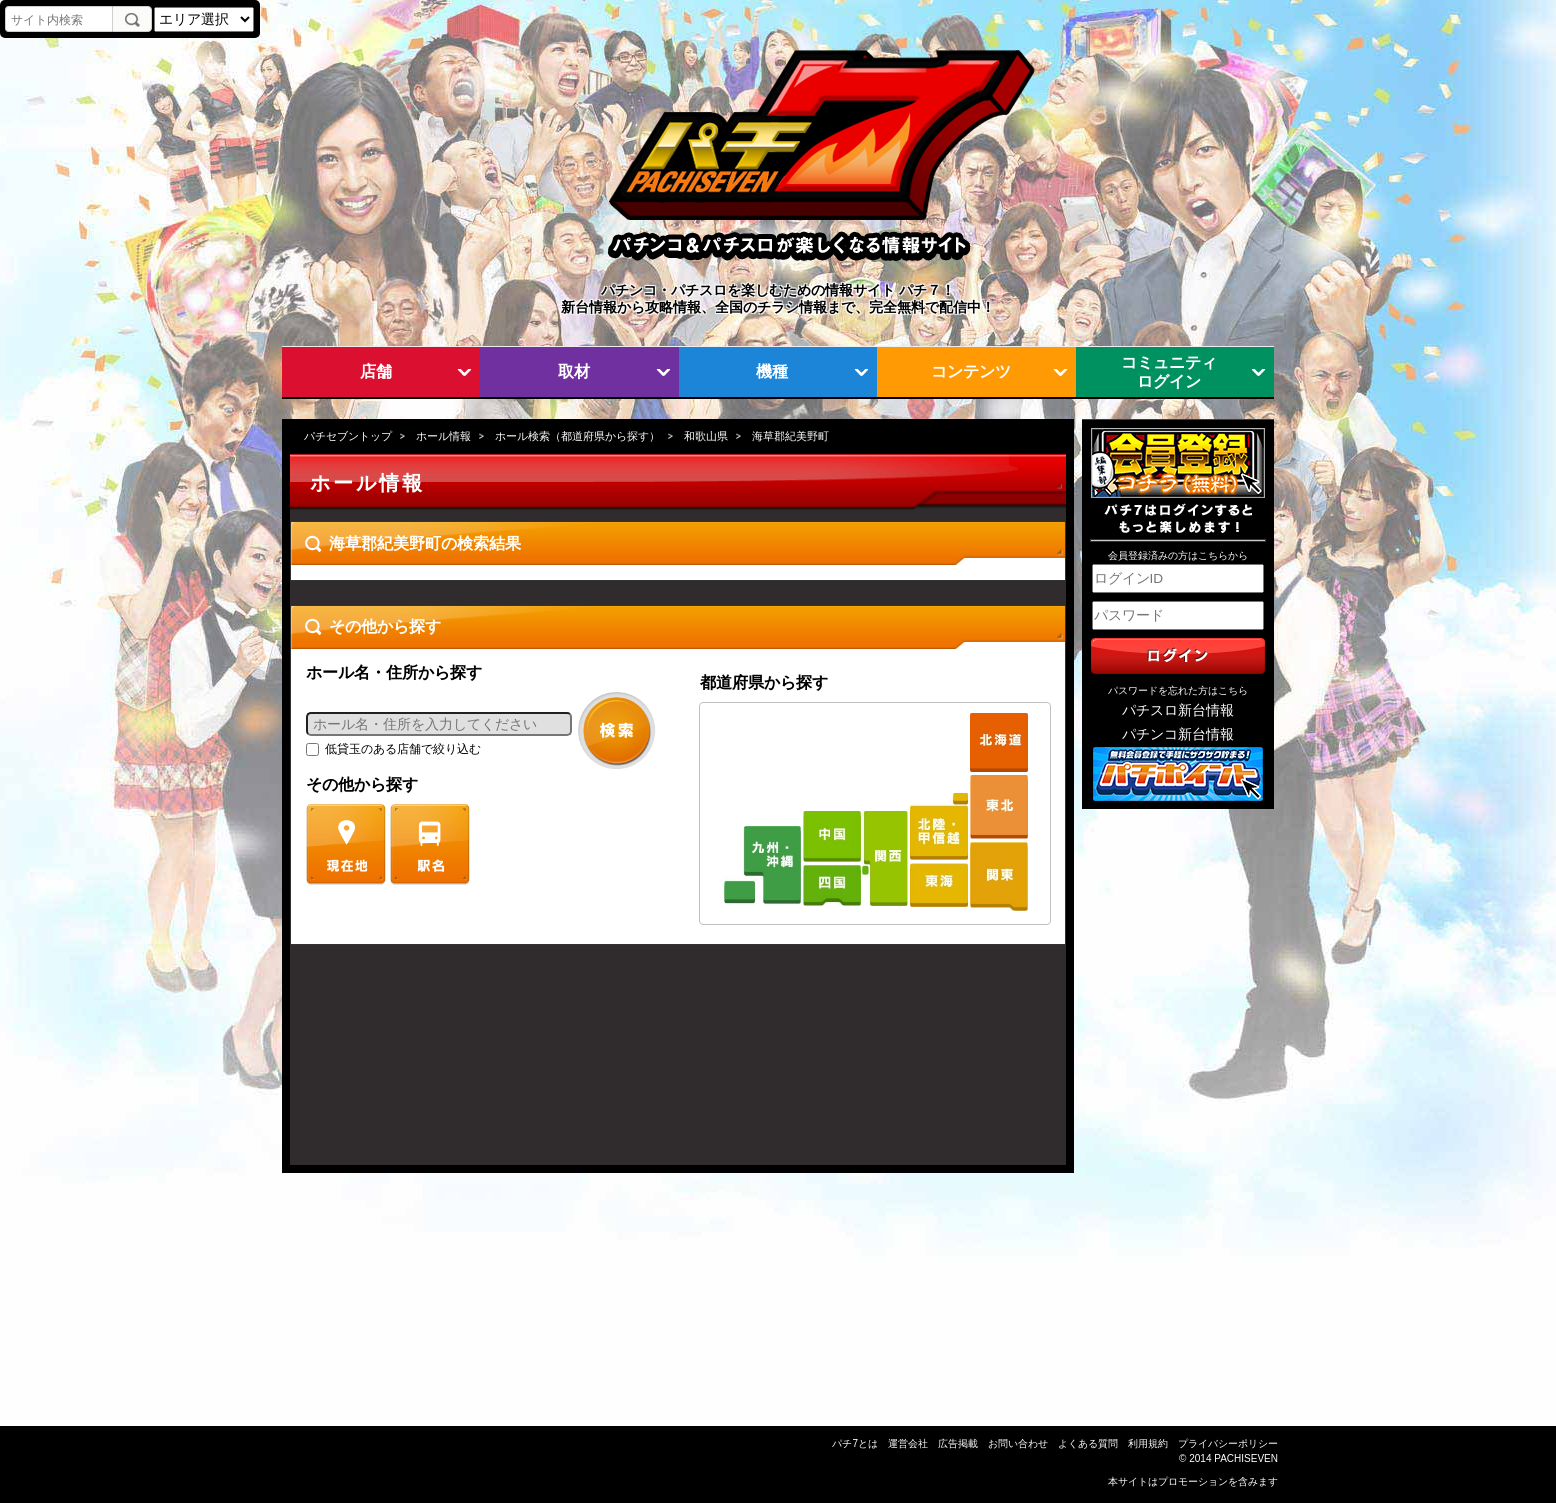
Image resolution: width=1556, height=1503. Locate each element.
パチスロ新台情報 (1178, 710)
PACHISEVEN (1246, 1458)
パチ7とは (855, 1443)
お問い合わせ (1018, 1443)
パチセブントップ (348, 436)
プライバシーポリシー (1228, 1443)
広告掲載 (958, 1443)
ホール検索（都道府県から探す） (577, 436)
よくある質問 (1088, 1443)
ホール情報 (443, 436)
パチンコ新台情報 (1178, 734)
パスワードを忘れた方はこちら (1178, 690)
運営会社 (908, 1443)
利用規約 (1148, 1443)
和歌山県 (706, 436)
